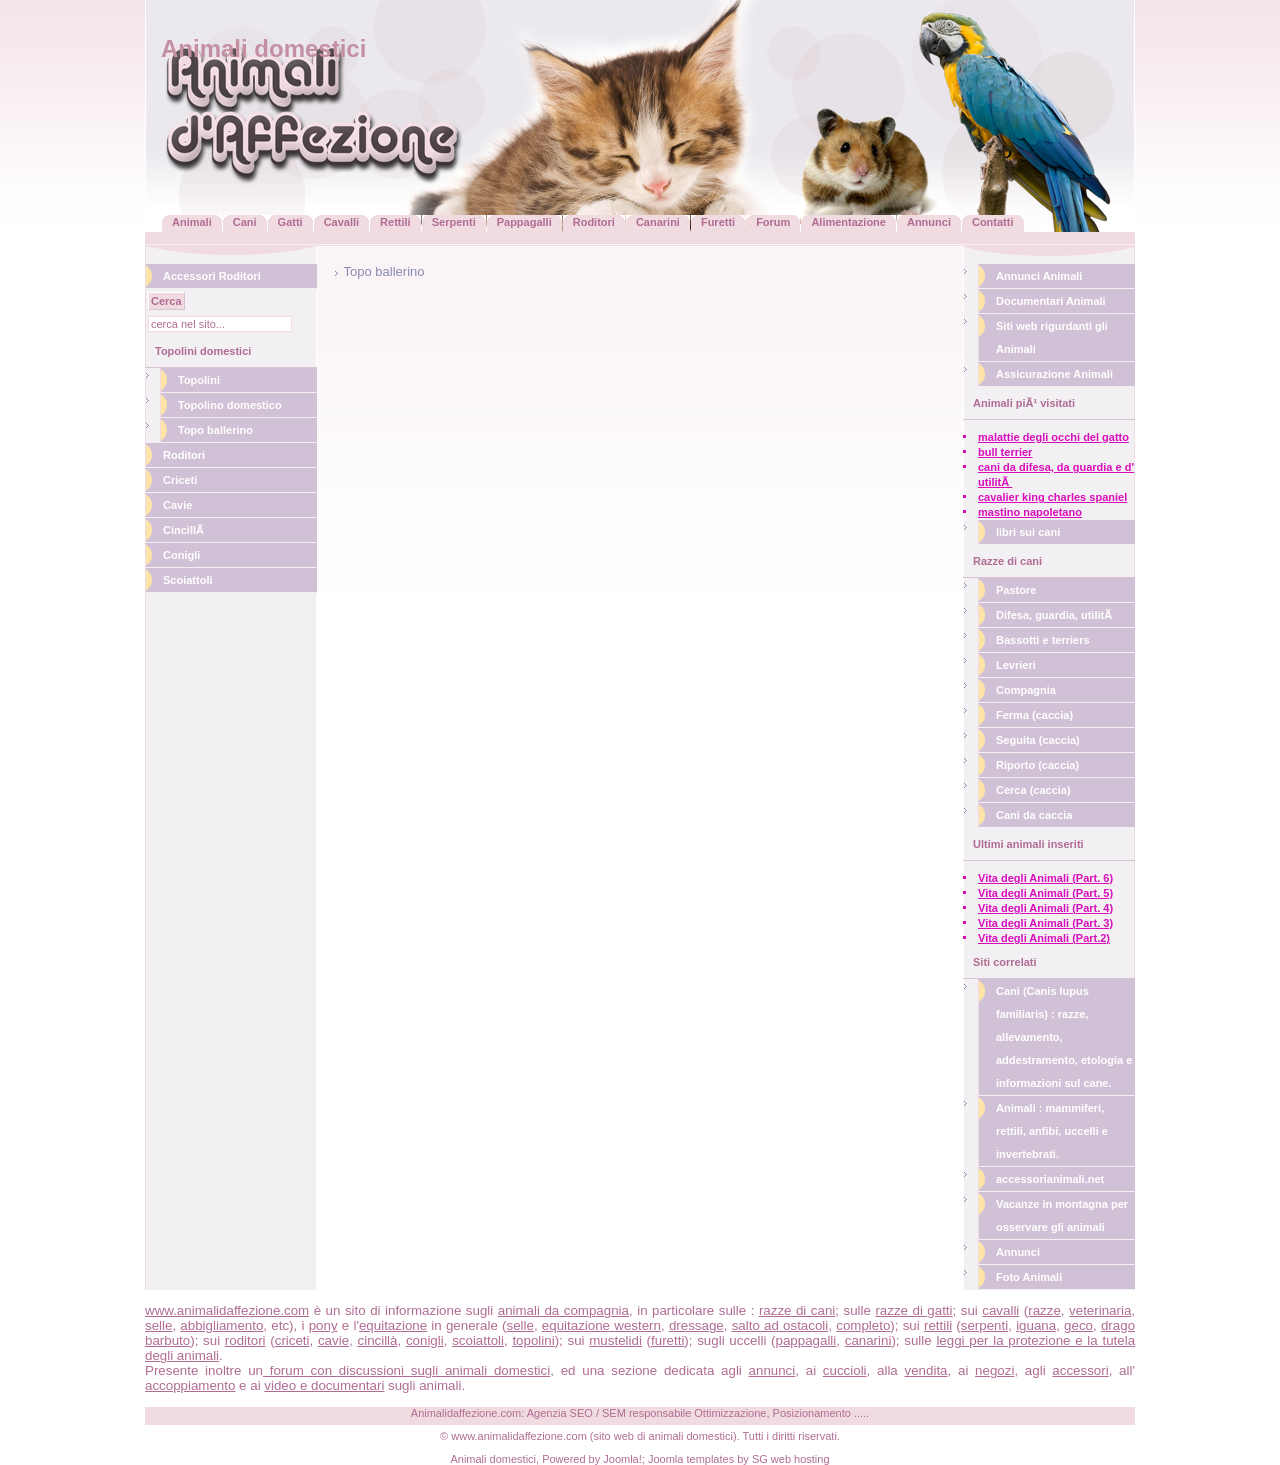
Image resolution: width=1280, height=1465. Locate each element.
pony (323, 1325)
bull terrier (1005, 452)
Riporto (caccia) (1037, 765)
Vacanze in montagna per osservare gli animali (1062, 1215)
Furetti (718, 222)
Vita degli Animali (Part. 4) (1045, 908)
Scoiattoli (188, 580)
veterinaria (1100, 1310)
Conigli (181, 555)
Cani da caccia (1034, 815)
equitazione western (601, 1325)
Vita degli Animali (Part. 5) (1045, 893)
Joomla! (622, 1459)
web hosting (800, 1459)
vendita (926, 1370)
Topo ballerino (215, 430)
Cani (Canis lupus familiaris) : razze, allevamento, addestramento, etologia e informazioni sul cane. (1064, 1037)
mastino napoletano (1030, 512)
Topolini (199, 380)
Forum (773, 222)
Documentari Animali (1051, 301)
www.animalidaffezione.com (227, 1310)
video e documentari (324, 1385)
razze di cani (797, 1310)
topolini (533, 1340)
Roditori (594, 222)
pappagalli (806, 1340)
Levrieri (1016, 665)
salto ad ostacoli (780, 1325)
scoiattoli (478, 1340)
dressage (696, 1325)
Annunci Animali (1039, 276)
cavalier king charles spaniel (1052, 497)
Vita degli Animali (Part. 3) (1045, 923)
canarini (868, 1340)
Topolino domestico (230, 405)
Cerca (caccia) (1033, 790)
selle (158, 1325)
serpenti (984, 1325)
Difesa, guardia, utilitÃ (1055, 615)
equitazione (393, 1325)
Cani (245, 222)
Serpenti (454, 222)
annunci (772, 1370)
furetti (667, 1340)
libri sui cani (1028, 532)
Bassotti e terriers (1043, 640)
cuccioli (845, 1370)
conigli (425, 1340)
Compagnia (1026, 690)
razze (1044, 1310)
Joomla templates (691, 1459)
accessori (1080, 1370)
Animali (192, 222)
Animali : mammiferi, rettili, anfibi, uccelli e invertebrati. (1052, 1131)
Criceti (180, 480)
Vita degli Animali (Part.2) (1044, 938)
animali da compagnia (563, 1310)
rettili (938, 1325)
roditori (245, 1340)
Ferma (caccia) (1034, 715)
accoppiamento (190, 1385)
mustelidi (615, 1340)
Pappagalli (524, 222)
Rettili (395, 222)
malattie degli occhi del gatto (1053, 437)
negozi (994, 1370)
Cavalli (341, 222)
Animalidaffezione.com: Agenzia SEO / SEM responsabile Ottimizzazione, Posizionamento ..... (640, 1413)
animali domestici (691, 1436)
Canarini (658, 222)
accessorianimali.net (1050, 1179)
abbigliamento (221, 1325)
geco (1078, 1325)
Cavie (177, 505)
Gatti (290, 222)
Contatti (993, 222)
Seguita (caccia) (1038, 740)
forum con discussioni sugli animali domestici (406, 1370)
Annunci (929, 222)
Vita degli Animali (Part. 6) (1045, 878)
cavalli (1000, 1310)
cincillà (378, 1340)
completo (863, 1325)
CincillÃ (185, 530)
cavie (333, 1340)
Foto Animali (1029, 1277)
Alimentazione (848, 222)
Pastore (1016, 590)
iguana (1036, 1325)
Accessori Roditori (212, 276)
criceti (292, 1340)
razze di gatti (913, 1310)
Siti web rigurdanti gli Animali (1052, 337)
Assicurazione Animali (1054, 374)
